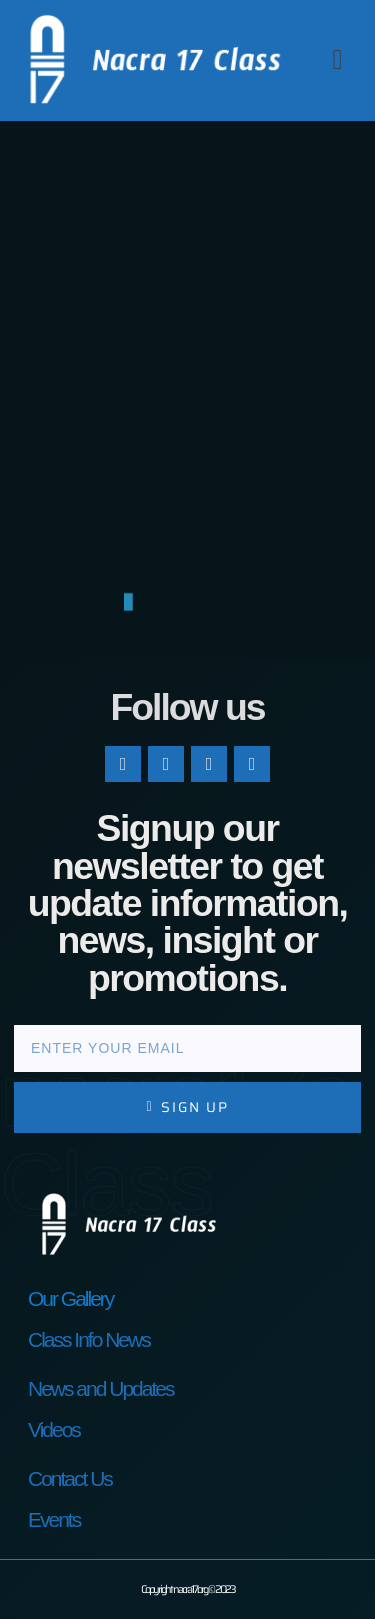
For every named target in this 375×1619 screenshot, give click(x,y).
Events (54, 1519)
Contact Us (70, 1478)
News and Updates (100, 1388)
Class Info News (89, 1339)
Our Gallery (70, 1298)
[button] (337, 60)
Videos (54, 1429)
